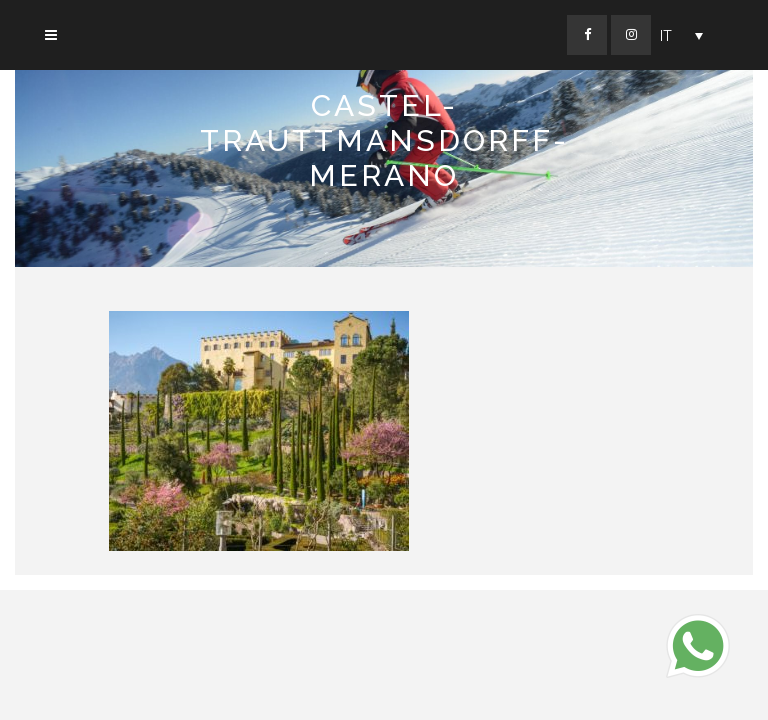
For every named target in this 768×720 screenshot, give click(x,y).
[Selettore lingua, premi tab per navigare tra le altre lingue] (681, 35)
